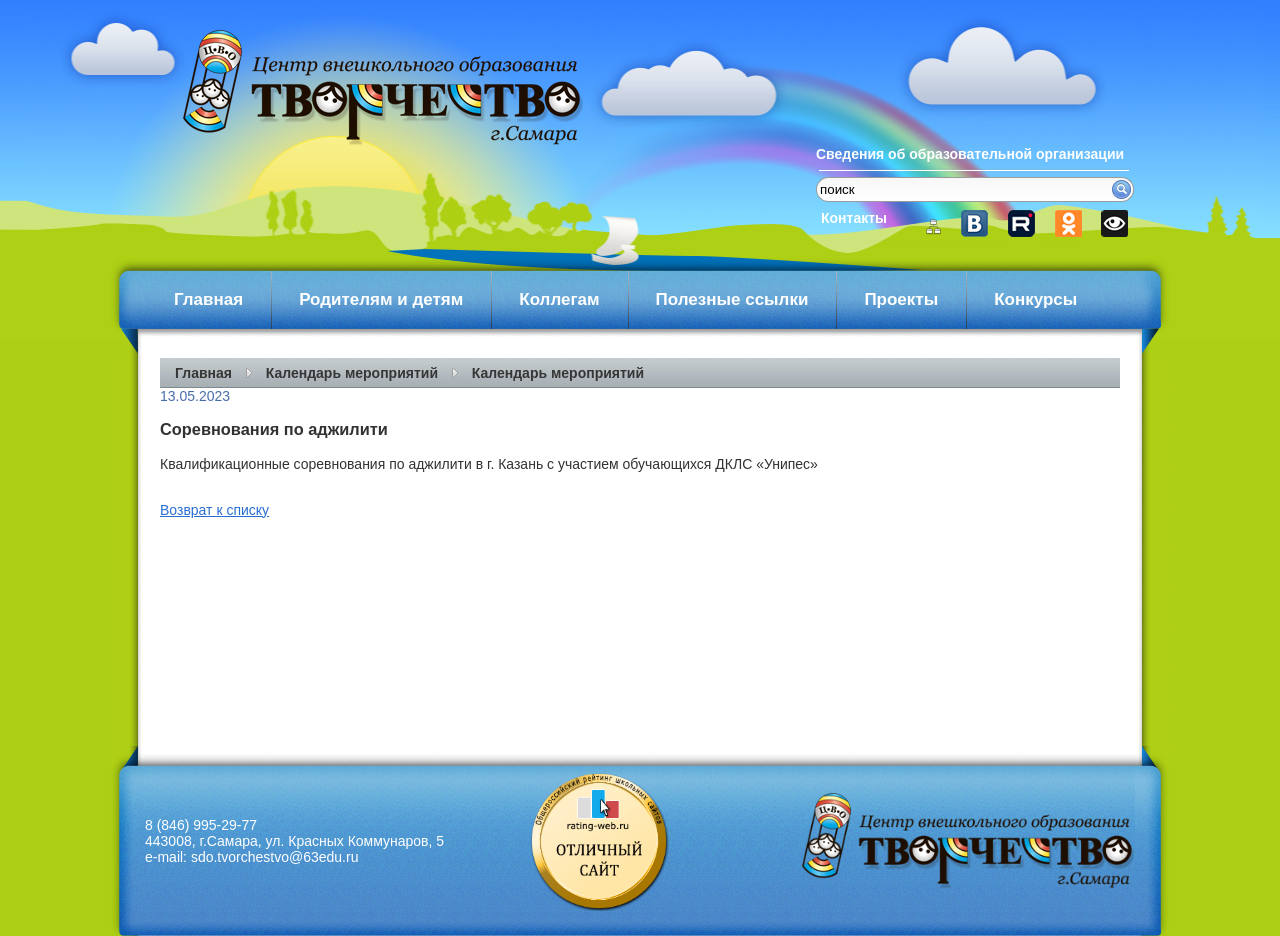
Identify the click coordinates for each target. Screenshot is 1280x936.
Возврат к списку (214, 510)
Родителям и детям (381, 299)
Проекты (901, 299)
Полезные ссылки (732, 299)
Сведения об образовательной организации (970, 154)
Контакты (854, 218)
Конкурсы (1035, 299)
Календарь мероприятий (352, 373)
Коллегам (559, 299)
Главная (208, 299)
